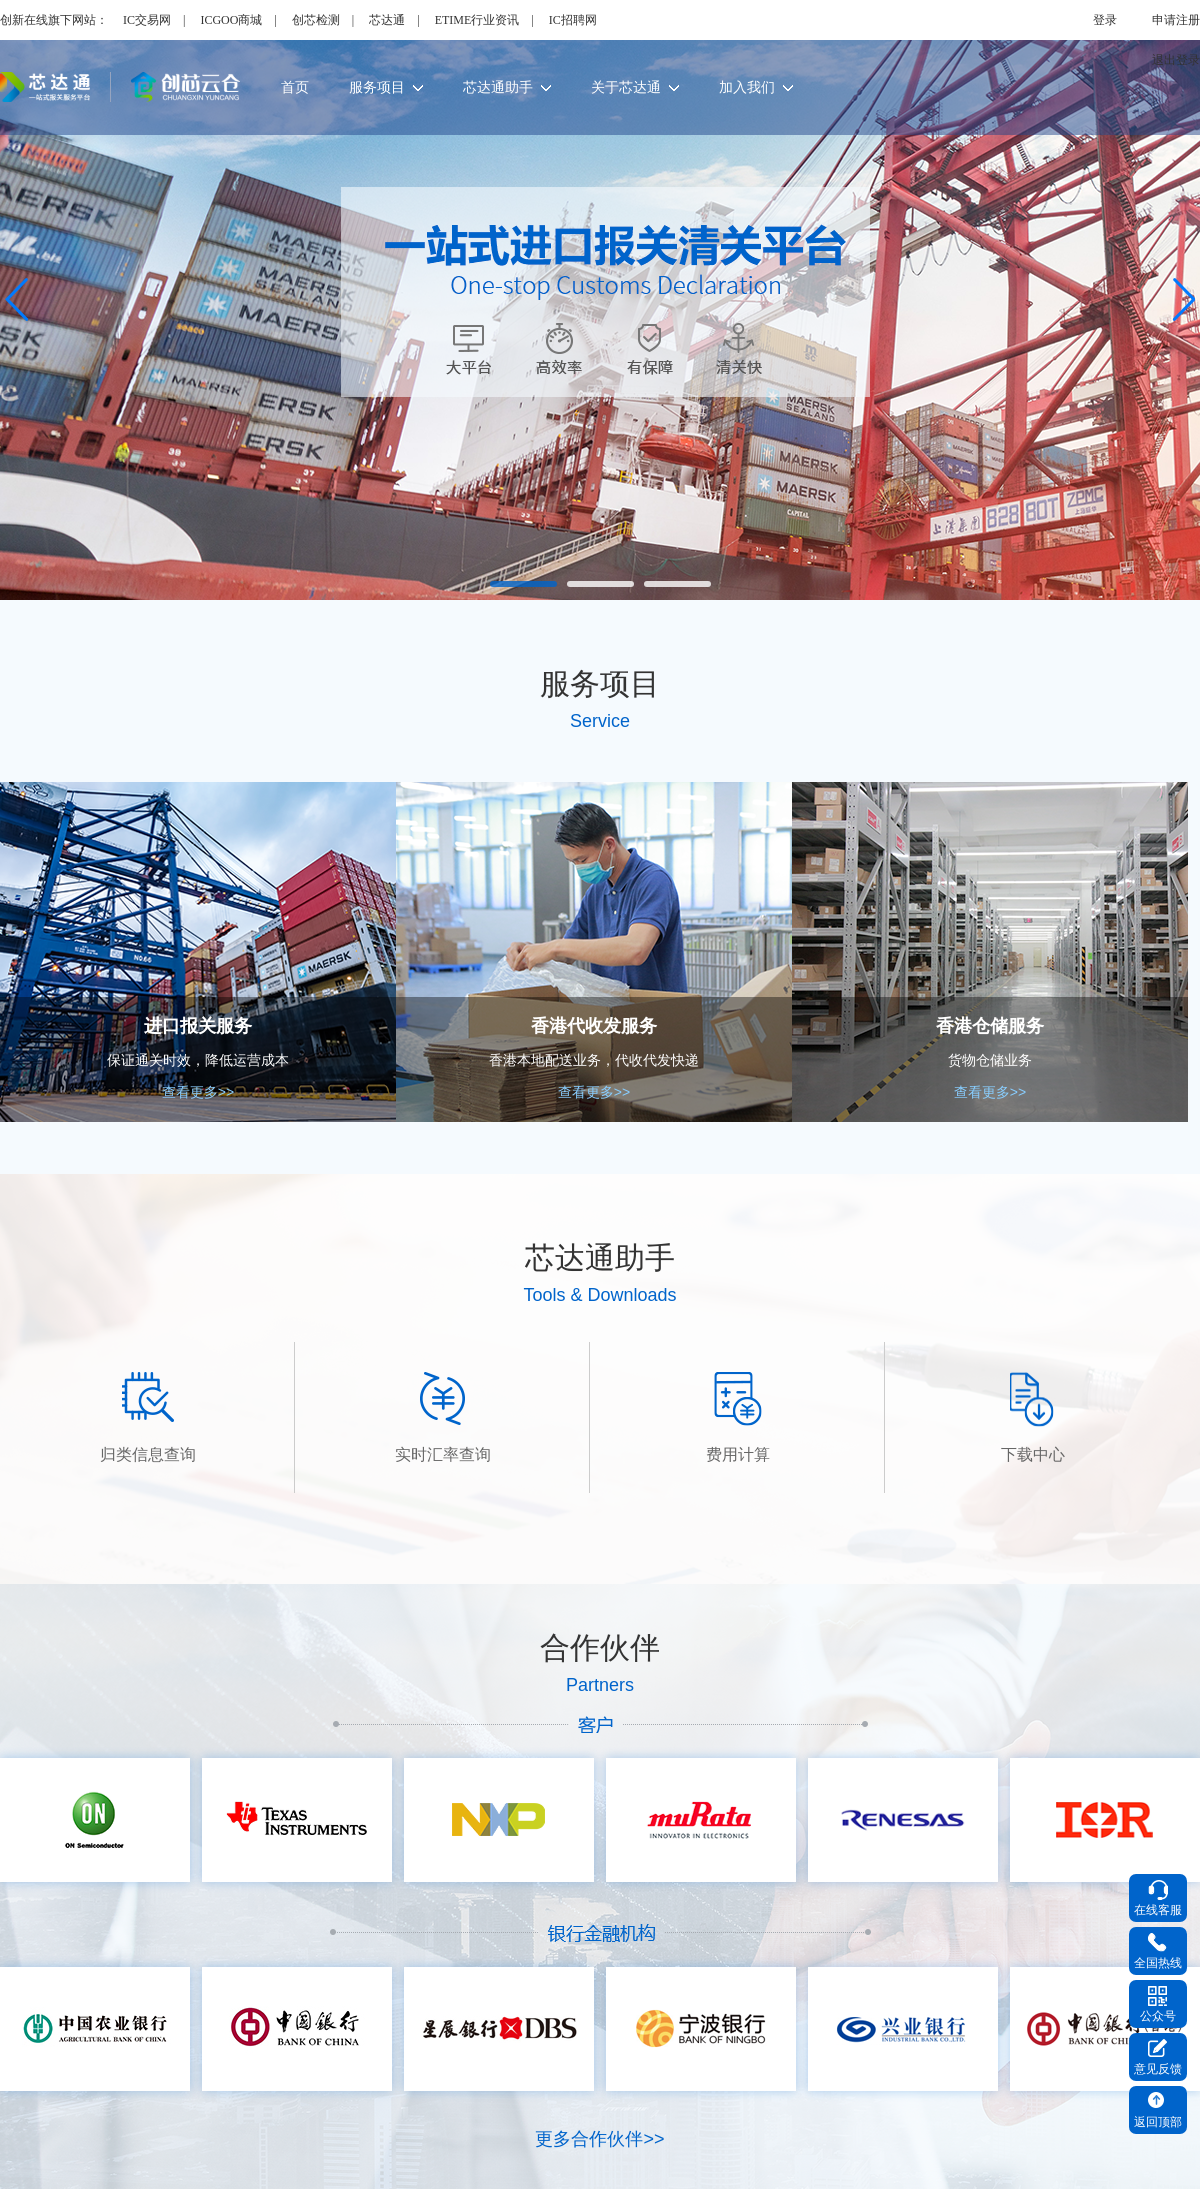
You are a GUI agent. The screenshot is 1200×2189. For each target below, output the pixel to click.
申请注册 (1176, 20)
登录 (1105, 20)
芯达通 (387, 20)
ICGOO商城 (231, 20)
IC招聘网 (573, 20)
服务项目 (386, 87)
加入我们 (756, 87)
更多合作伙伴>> (599, 2139)
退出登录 (1176, 60)
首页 (295, 87)
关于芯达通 (635, 87)
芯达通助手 (507, 87)
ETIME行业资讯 (477, 20)
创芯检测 (316, 20)
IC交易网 (147, 20)
